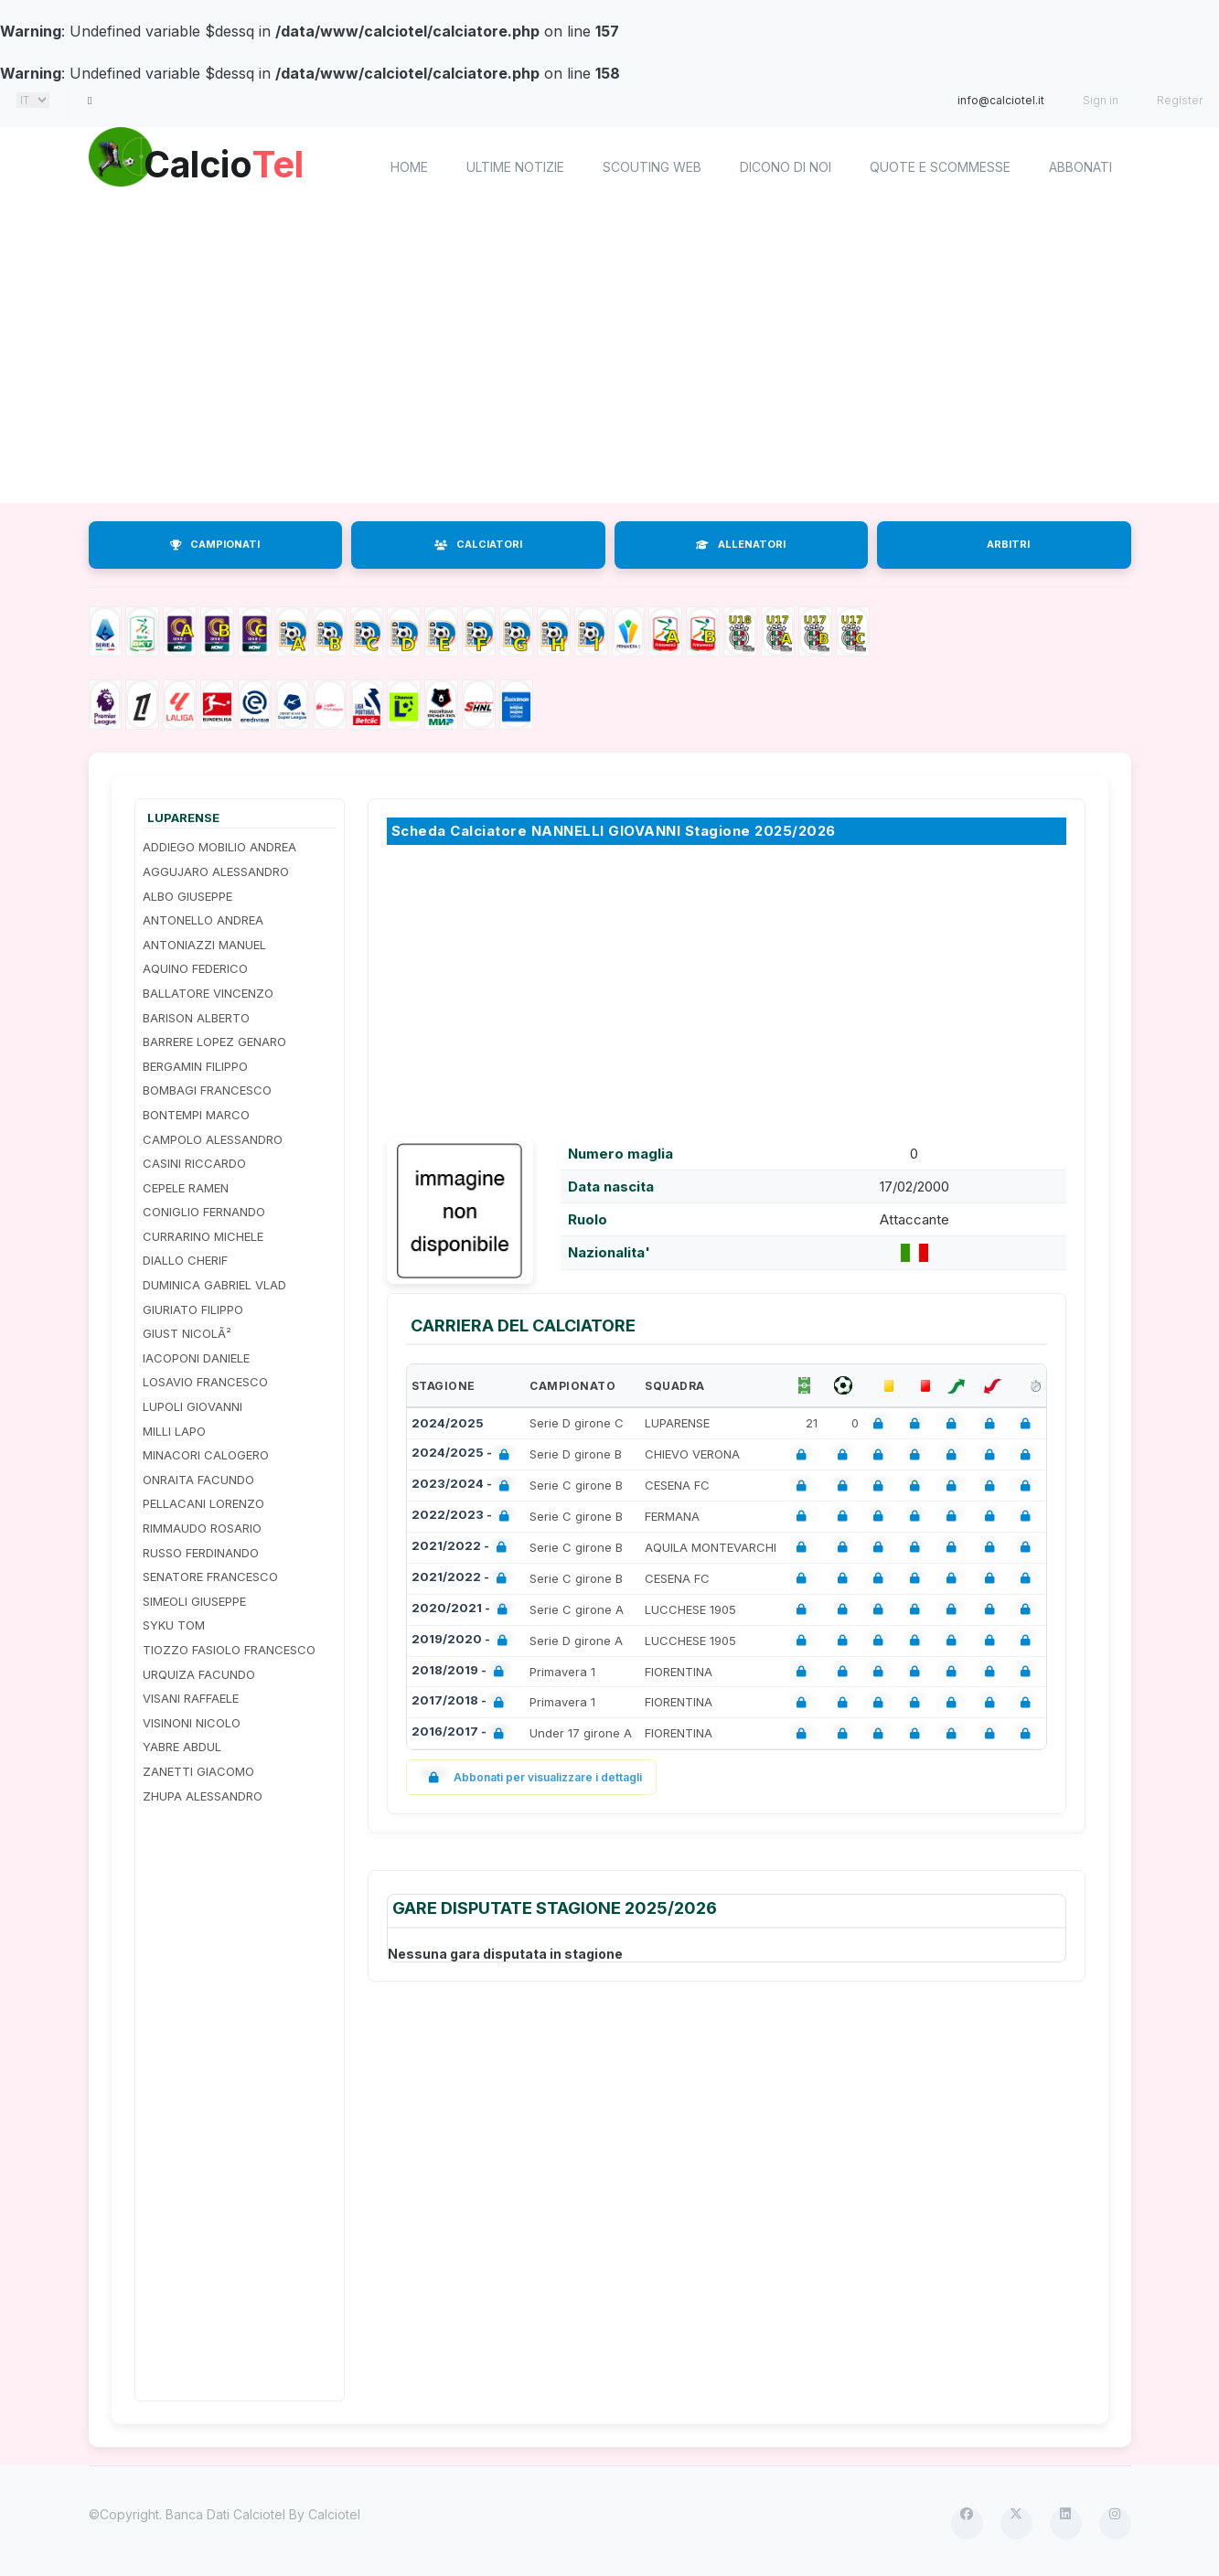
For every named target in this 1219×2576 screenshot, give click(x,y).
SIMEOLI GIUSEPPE (194, 1601)
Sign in (1100, 100)
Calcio (243, 164)
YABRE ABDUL (182, 1746)
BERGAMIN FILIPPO (195, 1066)
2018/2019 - (461, 1672)
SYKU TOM (174, 1625)
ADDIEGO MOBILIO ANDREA (219, 846)
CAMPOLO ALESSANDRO (213, 1139)
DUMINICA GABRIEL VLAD (214, 1284)
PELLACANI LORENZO (203, 1503)
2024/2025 (448, 1423)
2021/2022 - (463, 1547)
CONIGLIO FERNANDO (204, 1211)
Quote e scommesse (940, 167)
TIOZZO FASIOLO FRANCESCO (229, 1649)
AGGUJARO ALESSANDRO (216, 871)
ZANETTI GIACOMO (198, 1771)
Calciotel (334, 2514)
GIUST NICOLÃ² (187, 1333)
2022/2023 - (464, 1516)
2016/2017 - (461, 1733)
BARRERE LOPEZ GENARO (214, 1041)
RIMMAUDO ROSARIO (202, 1528)
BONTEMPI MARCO (196, 1114)
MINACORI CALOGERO (206, 1455)
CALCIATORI (478, 544)
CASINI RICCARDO (194, 1163)
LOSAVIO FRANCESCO (205, 1381)
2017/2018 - (461, 1702)
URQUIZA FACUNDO (199, 1674)
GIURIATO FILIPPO (193, 1309)
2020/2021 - (463, 1609)
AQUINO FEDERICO (195, 968)
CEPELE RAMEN (186, 1188)
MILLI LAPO (174, 1431)
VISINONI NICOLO (192, 1723)
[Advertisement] (610, 357)
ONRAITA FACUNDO (198, 1479)
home (409, 167)
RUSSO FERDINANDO (201, 1552)
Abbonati (1080, 167)
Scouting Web (652, 167)
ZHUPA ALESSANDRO (202, 1796)
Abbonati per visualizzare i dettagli (532, 1777)
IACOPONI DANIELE (196, 1358)
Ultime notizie (515, 167)
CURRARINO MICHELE (203, 1236)
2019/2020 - (463, 1641)
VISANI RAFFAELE (191, 1698)
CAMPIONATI (215, 544)
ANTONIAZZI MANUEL (204, 944)
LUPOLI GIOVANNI (192, 1406)
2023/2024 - (464, 1485)
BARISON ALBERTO (196, 1017)
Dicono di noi (785, 167)
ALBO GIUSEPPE (187, 896)
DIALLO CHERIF (185, 1260)
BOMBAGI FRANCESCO (207, 1090)
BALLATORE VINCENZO (208, 993)
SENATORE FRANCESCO (210, 1576)
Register (1180, 100)
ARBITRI (1008, 544)
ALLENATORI (741, 544)
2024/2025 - (464, 1454)
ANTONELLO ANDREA (203, 920)
